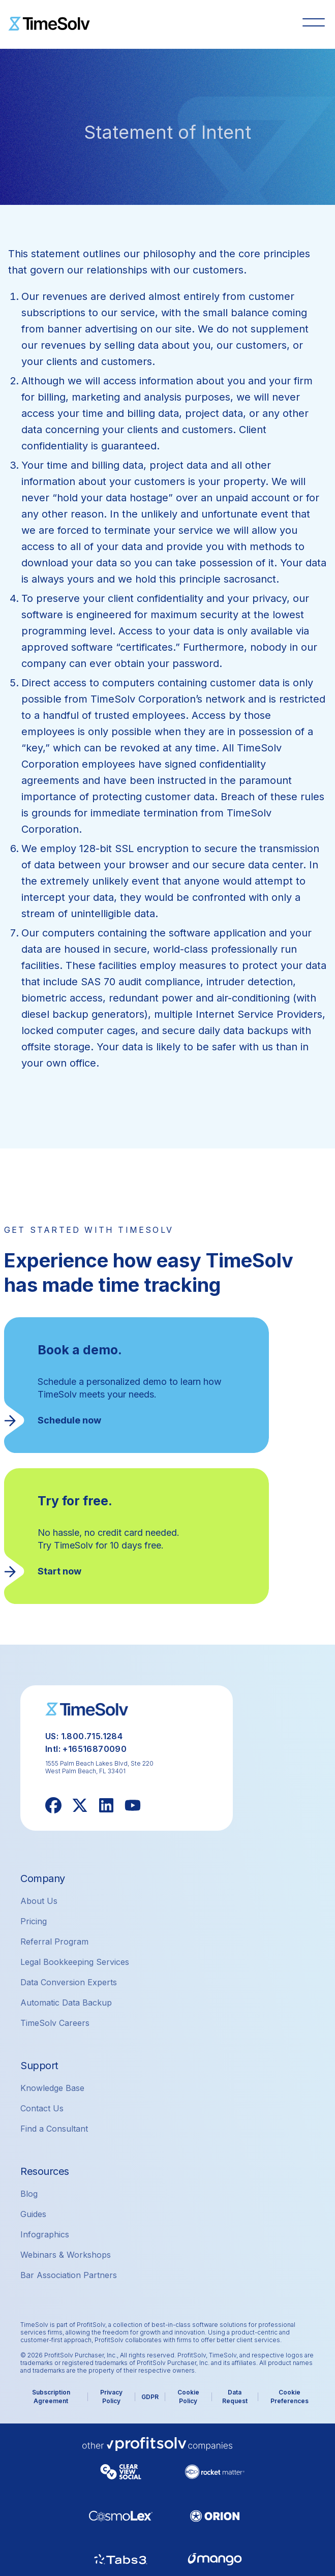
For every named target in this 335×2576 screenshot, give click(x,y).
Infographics (44, 2234)
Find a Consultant (54, 2129)
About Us (38, 1901)
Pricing (33, 1921)
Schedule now (69, 1420)
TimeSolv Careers (54, 2023)
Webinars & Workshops (65, 2255)
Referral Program (54, 1941)
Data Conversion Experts (68, 1982)
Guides (33, 2214)
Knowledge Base (52, 2088)
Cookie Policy (188, 2396)
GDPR (150, 2397)
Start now (59, 1571)
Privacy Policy (111, 2396)
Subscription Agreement (51, 2396)
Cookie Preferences (289, 2396)
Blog (29, 2194)
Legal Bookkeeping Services (74, 1962)
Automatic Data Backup (66, 2002)
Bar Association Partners (68, 2275)
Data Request (235, 2396)
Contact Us (42, 2108)
